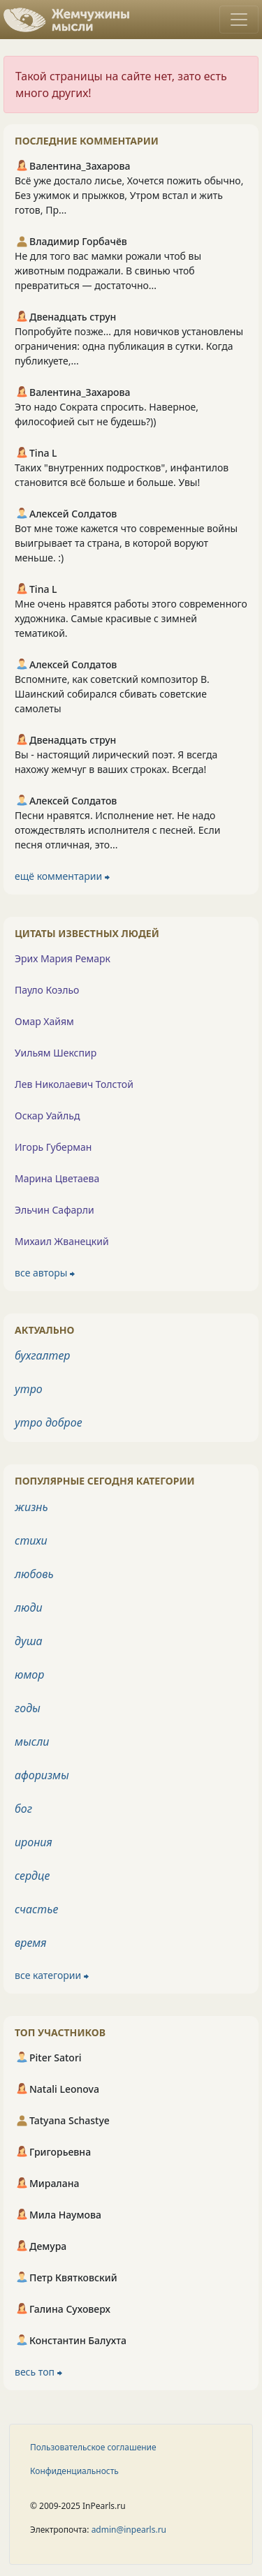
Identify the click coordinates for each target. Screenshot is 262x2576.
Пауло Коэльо (47, 989)
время (30, 1942)
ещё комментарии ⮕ (62, 876)
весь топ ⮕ (38, 2371)
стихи (31, 1540)
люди (29, 1607)
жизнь (31, 1507)
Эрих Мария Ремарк (62, 958)
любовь (34, 1574)
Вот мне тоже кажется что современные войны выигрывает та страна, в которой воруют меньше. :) (126, 543)
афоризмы (42, 1775)
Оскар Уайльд (47, 1115)
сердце (32, 1875)
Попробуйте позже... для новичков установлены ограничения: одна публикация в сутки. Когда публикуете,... (129, 346)
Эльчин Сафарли (54, 1209)
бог (23, 1808)
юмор (29, 1674)
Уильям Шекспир (55, 1052)
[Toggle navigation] (239, 20)
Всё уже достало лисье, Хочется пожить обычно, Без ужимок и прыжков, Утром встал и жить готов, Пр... (129, 195)
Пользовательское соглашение (93, 2447)
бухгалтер (43, 1355)
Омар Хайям (44, 1021)
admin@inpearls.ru (129, 2529)
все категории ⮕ (52, 1975)
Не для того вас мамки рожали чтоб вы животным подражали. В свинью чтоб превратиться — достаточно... (108, 270)
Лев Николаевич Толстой (74, 1084)
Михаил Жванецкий (62, 1241)
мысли (32, 1741)
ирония (33, 1842)
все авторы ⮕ (45, 1272)
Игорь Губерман (53, 1147)
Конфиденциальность (74, 2471)
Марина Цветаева (57, 1178)
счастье (36, 1909)
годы (28, 1708)
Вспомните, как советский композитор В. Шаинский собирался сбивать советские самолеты (112, 693)
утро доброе (48, 1422)
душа (29, 1641)
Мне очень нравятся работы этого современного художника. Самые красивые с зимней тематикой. (131, 618)
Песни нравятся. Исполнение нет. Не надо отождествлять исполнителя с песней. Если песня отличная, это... (117, 830)
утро (29, 1389)
